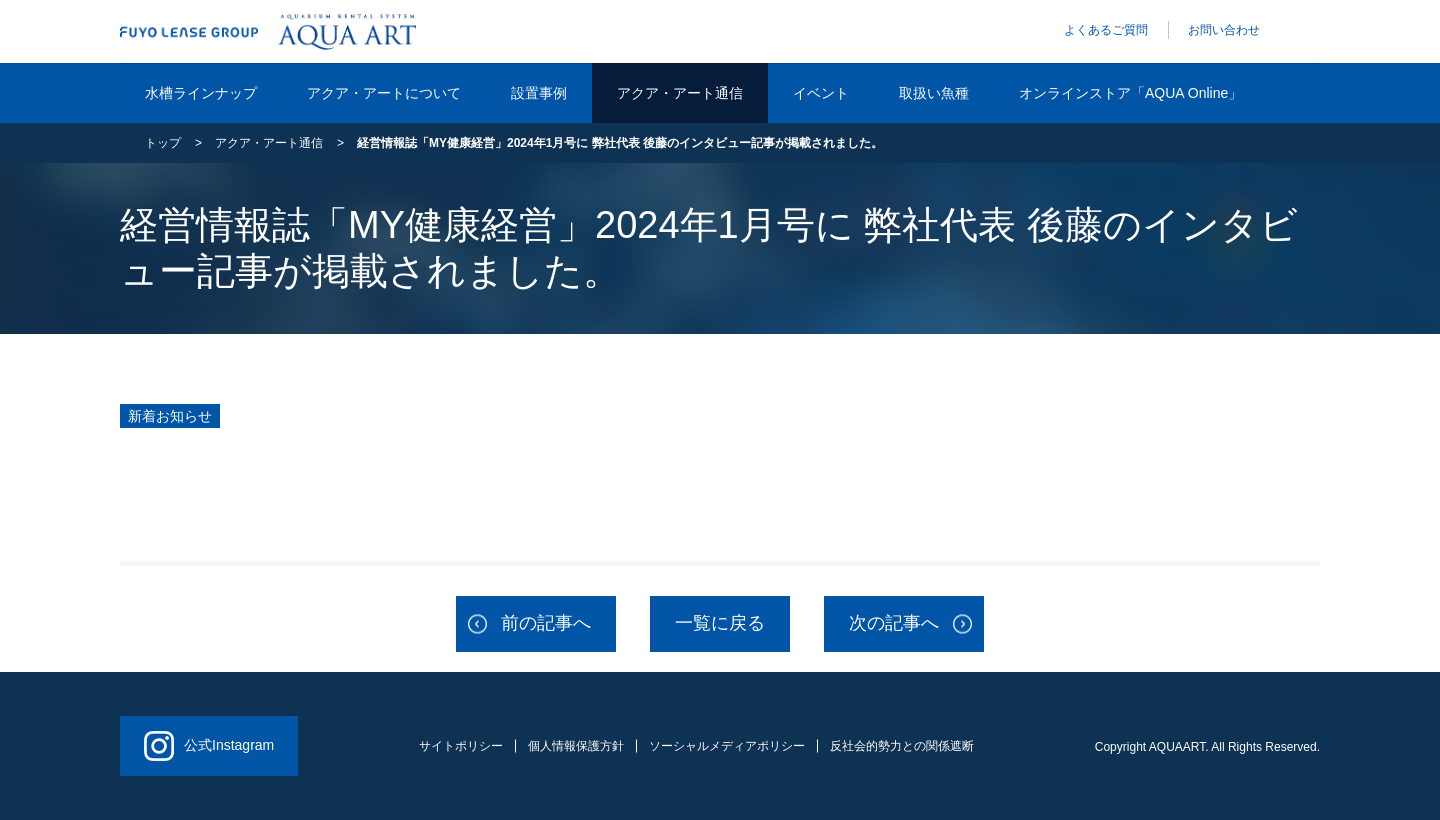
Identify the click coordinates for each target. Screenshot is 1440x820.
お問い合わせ (1224, 30)
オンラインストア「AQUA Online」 (1130, 93)
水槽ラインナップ (201, 93)
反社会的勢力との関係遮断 (902, 746)
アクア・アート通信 (680, 93)
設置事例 (539, 93)
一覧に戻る (720, 623)
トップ (163, 143)
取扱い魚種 (934, 93)
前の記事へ (546, 623)
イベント (821, 93)
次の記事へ (894, 623)
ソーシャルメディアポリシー (727, 746)
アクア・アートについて (384, 93)
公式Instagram (209, 746)
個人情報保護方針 (576, 746)
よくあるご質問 (1106, 30)
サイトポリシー (461, 746)
